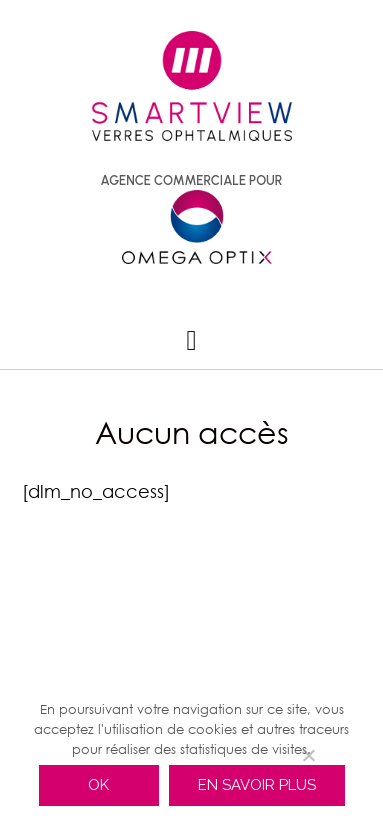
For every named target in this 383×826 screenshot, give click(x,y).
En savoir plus (257, 785)
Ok (98, 785)
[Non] (308, 755)
